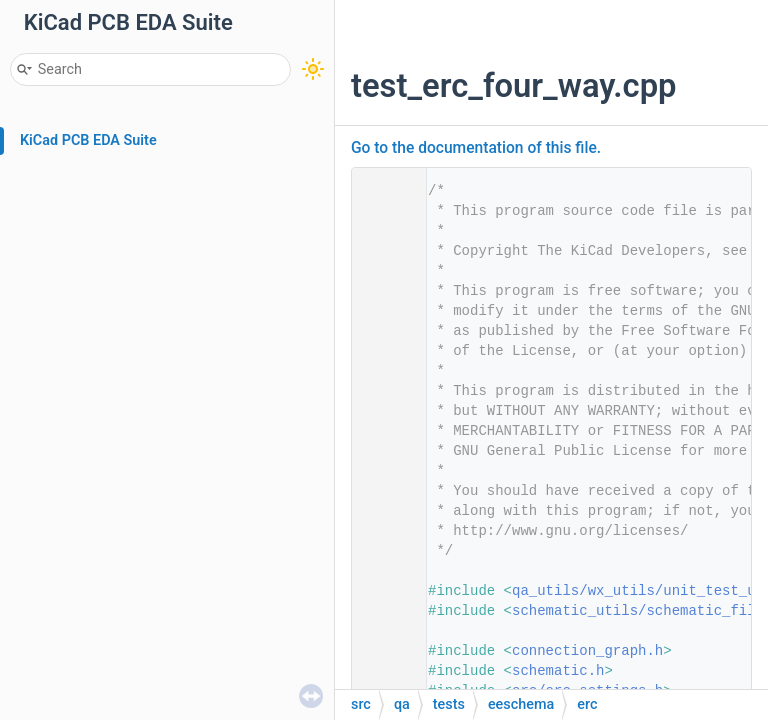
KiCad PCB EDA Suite (88, 140)
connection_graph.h (587, 651)
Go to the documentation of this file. (476, 148)
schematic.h (558, 671)
